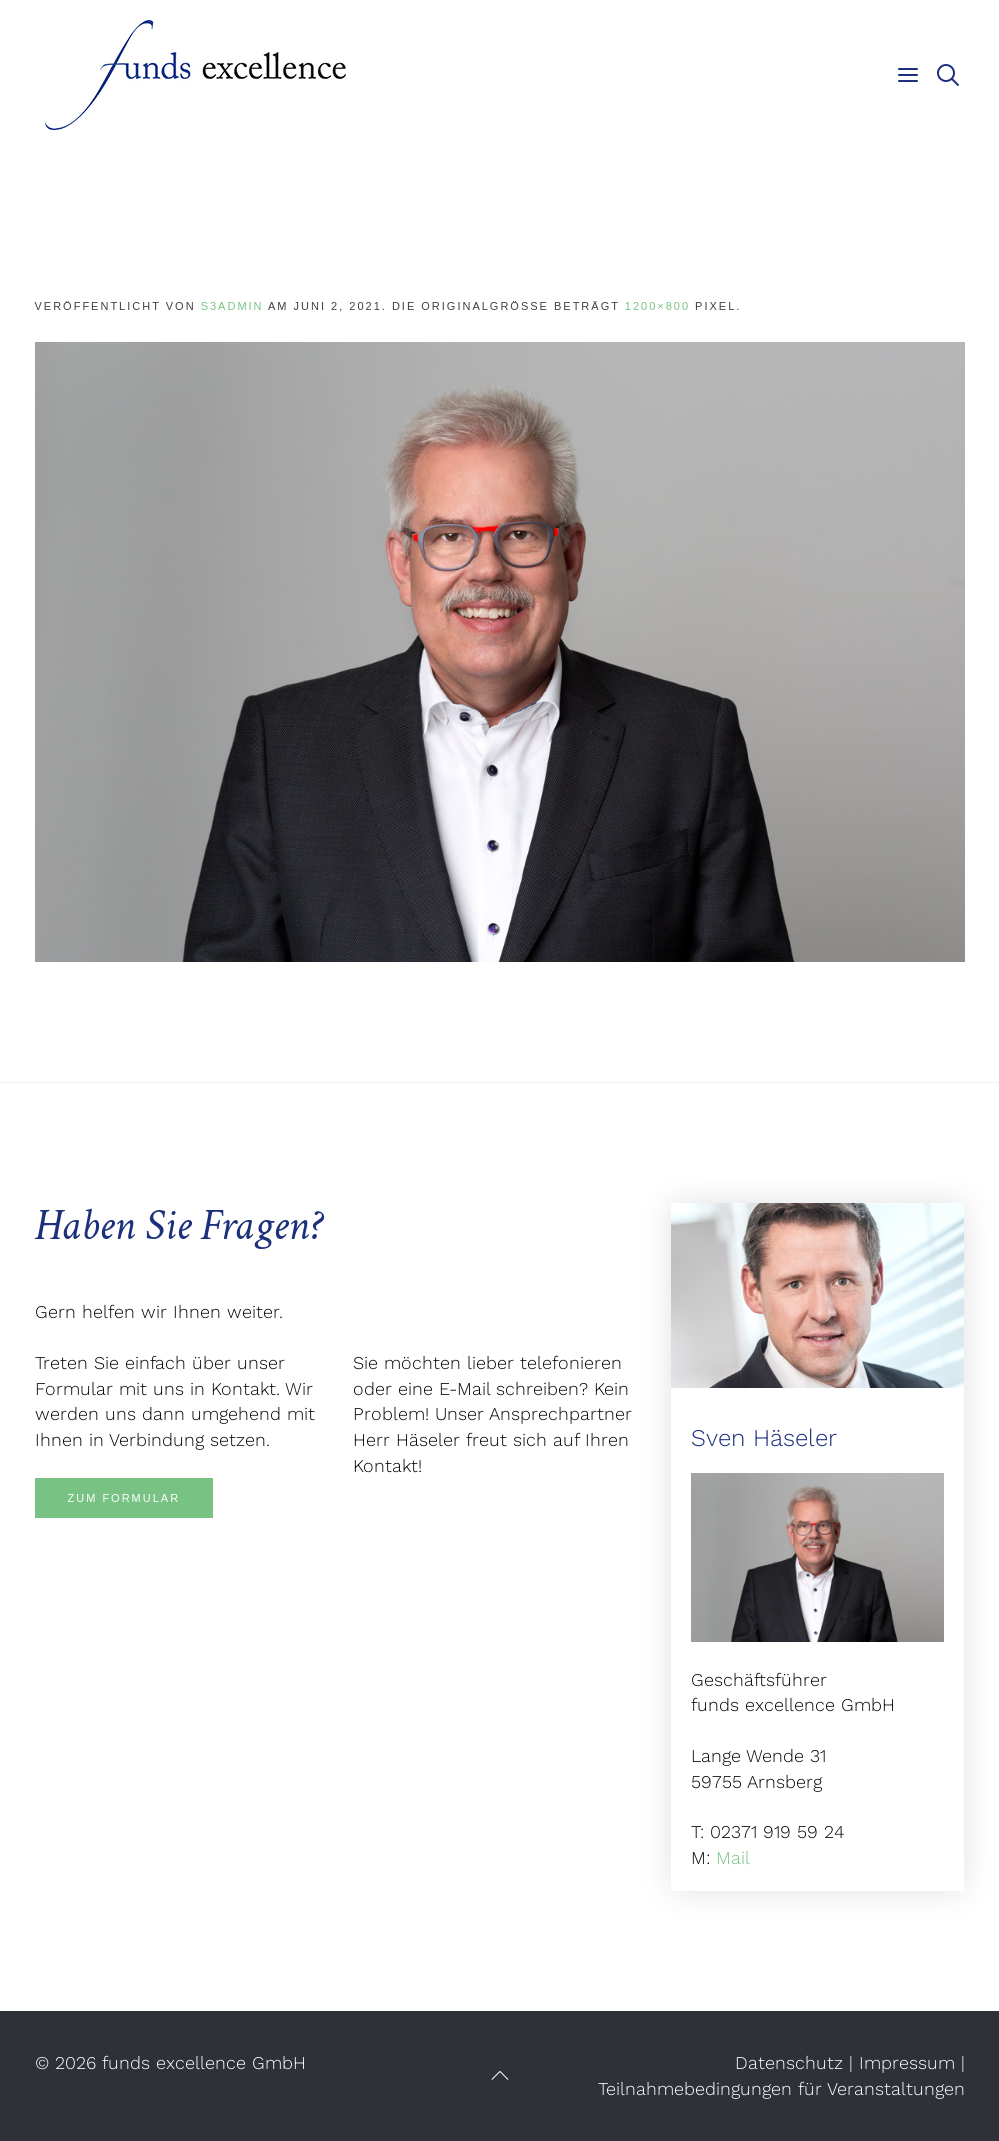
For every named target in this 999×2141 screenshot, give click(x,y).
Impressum (907, 2062)
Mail (733, 1857)
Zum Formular (124, 1498)
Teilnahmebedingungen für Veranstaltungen (781, 2088)
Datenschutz (789, 2062)
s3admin (232, 306)
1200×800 (657, 306)
